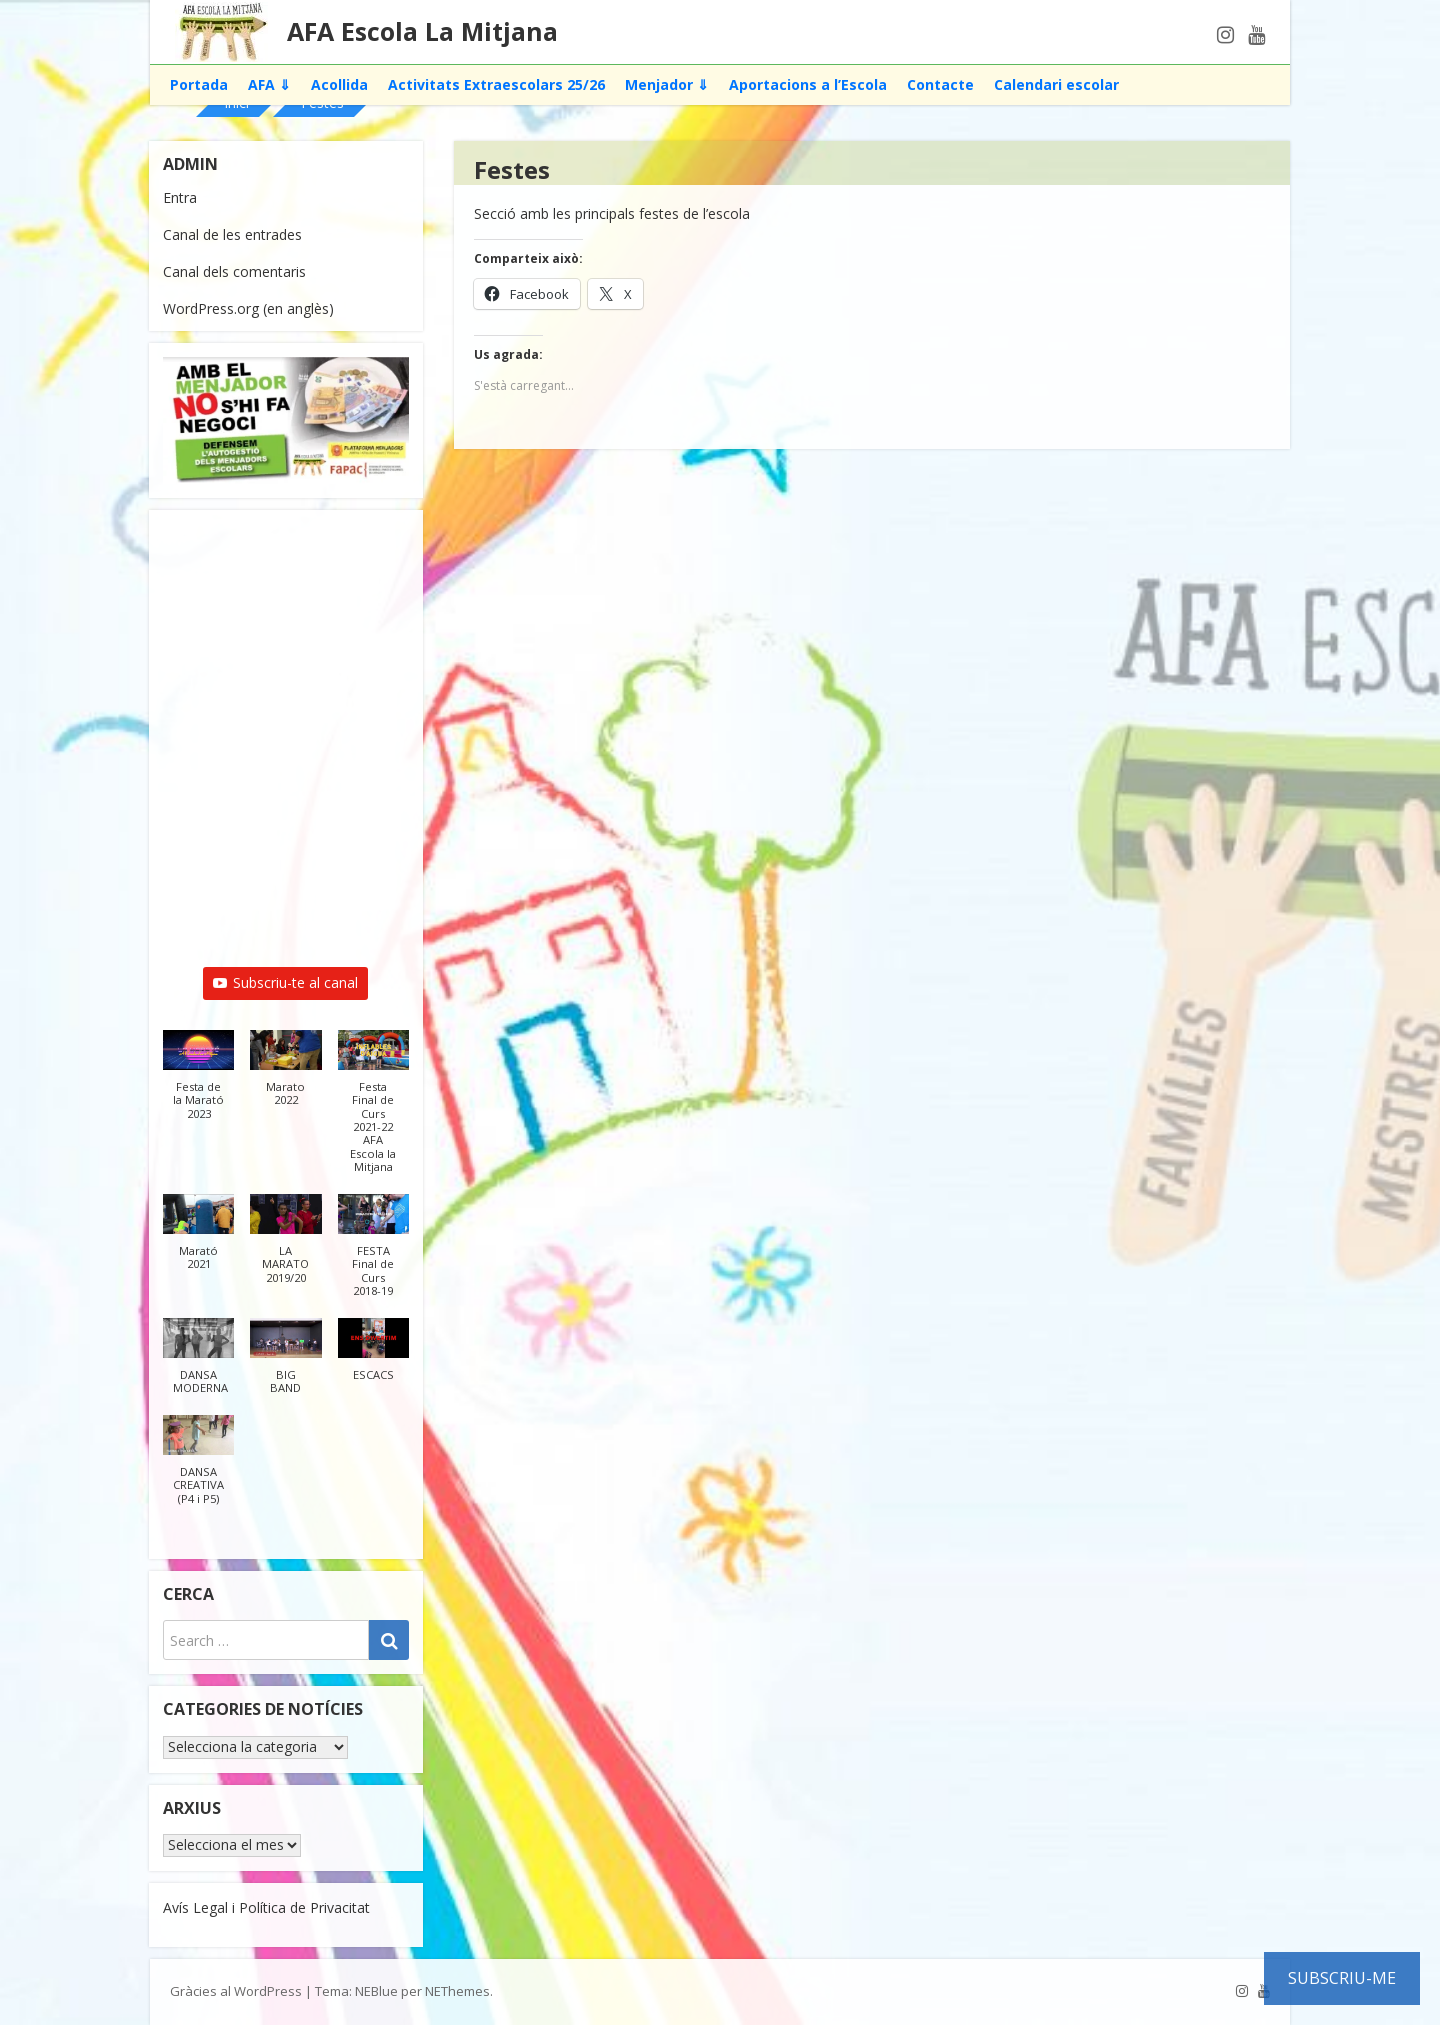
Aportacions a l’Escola (808, 84)
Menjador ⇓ (667, 84)
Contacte (940, 84)
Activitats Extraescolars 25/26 (496, 84)
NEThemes (457, 1991)
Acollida (339, 84)
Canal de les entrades (232, 234)
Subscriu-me (1342, 1978)
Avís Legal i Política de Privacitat (266, 1907)
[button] (198, 1085)
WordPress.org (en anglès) (248, 308)
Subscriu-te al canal (285, 982)
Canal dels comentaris (234, 271)
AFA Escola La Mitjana (422, 31)
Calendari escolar (1056, 84)
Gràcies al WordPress (236, 1991)
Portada (199, 84)
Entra (180, 197)
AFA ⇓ (269, 84)
